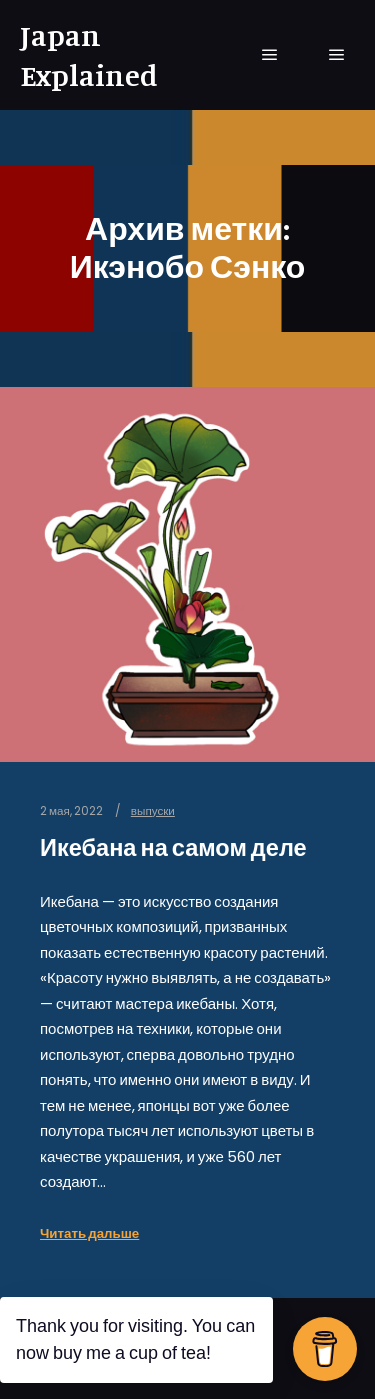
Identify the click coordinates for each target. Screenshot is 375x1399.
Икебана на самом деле (173, 847)
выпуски (153, 811)
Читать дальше (89, 1233)
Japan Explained (89, 55)
